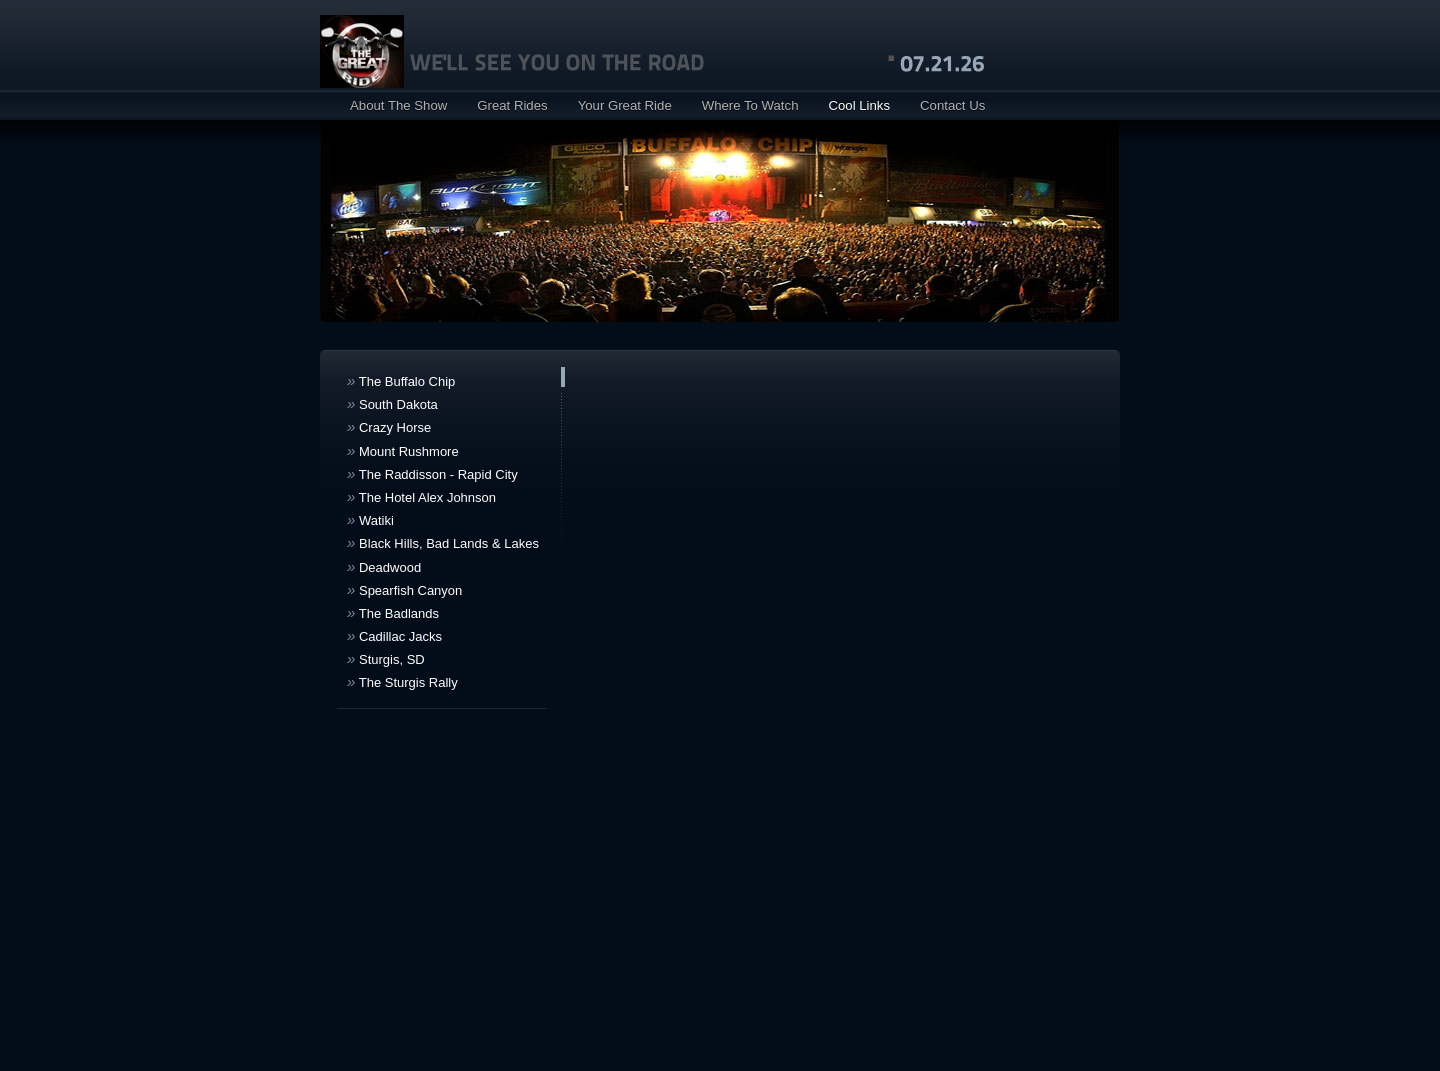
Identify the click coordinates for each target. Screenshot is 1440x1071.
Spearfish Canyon (404, 589)
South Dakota (392, 403)
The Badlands (393, 612)
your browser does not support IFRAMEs (845, 666)
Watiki (370, 519)
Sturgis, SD (386, 658)
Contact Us (952, 105)
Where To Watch (750, 105)
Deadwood (384, 566)
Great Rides (512, 105)
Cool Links (859, 105)
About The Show (398, 105)
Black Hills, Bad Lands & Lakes (443, 542)
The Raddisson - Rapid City (432, 473)
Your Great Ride (625, 105)
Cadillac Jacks (394, 635)
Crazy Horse (389, 426)
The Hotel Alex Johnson (421, 496)
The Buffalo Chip (401, 380)
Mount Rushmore (403, 450)
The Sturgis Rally (402, 681)
